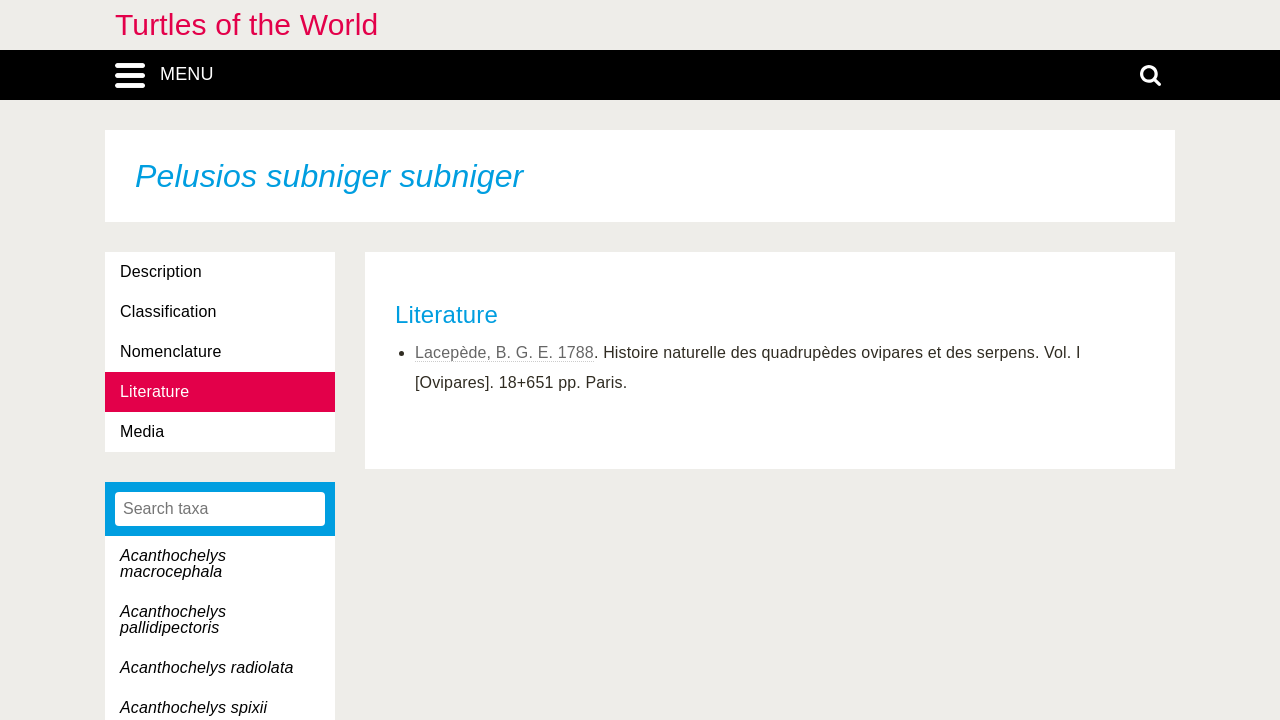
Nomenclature (171, 351)
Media (142, 431)
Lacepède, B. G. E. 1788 (504, 352)
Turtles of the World (246, 24)
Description (161, 271)
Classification (168, 311)
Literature (154, 391)
